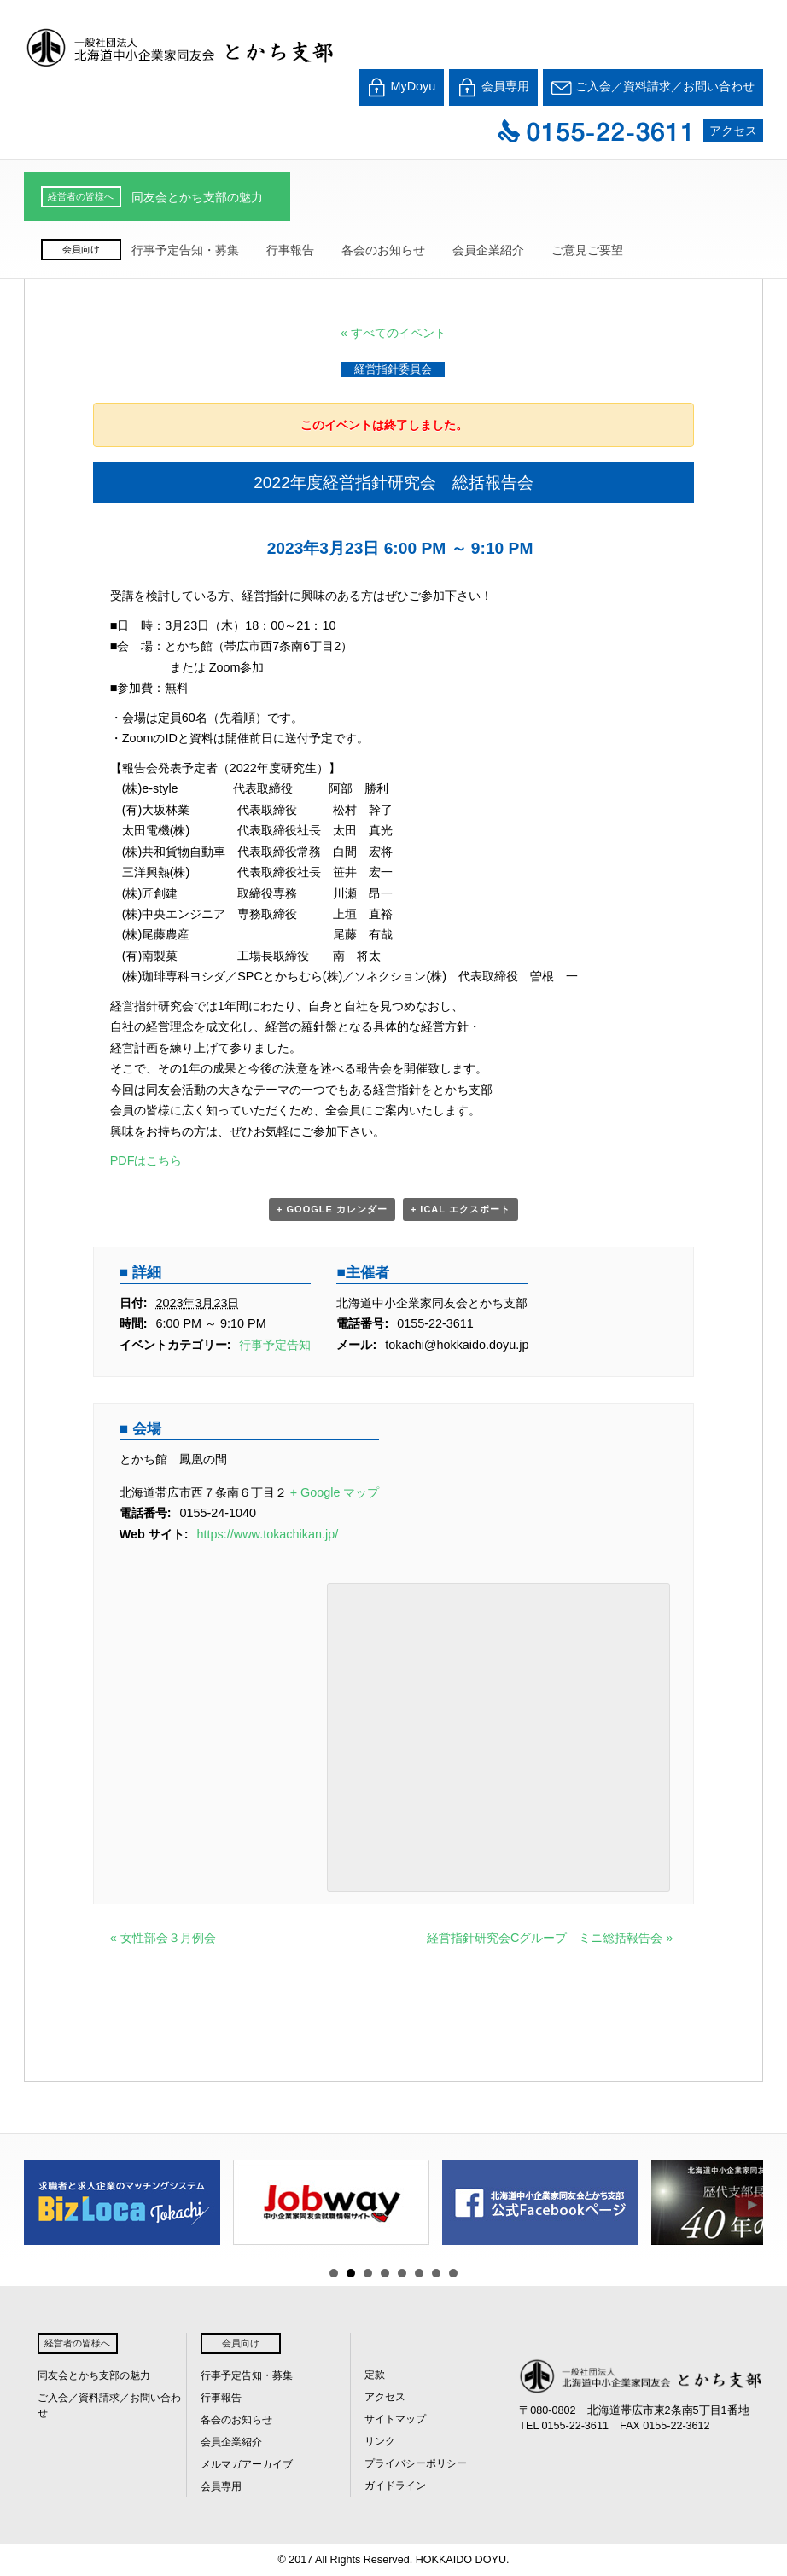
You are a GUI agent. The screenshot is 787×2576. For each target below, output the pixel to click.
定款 (374, 2375)
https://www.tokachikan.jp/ (268, 1534)
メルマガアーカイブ (247, 2464)
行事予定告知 (275, 1345)
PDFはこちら (146, 1160)
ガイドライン (395, 2486)
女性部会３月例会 (163, 1938)
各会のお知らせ (383, 250)
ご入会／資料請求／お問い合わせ (653, 87)
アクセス (733, 130)
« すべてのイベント (393, 333)
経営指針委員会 (393, 369)
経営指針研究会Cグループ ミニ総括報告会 (550, 1938)
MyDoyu (401, 87)
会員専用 (493, 87)
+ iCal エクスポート (460, 1209)
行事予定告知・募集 (185, 250)
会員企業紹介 (488, 250)
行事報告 (290, 250)
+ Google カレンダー (332, 1209)
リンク (379, 2441)
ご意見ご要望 (587, 250)
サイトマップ (395, 2419)
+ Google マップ (335, 1492)
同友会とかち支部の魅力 (197, 197)
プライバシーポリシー (415, 2463)
